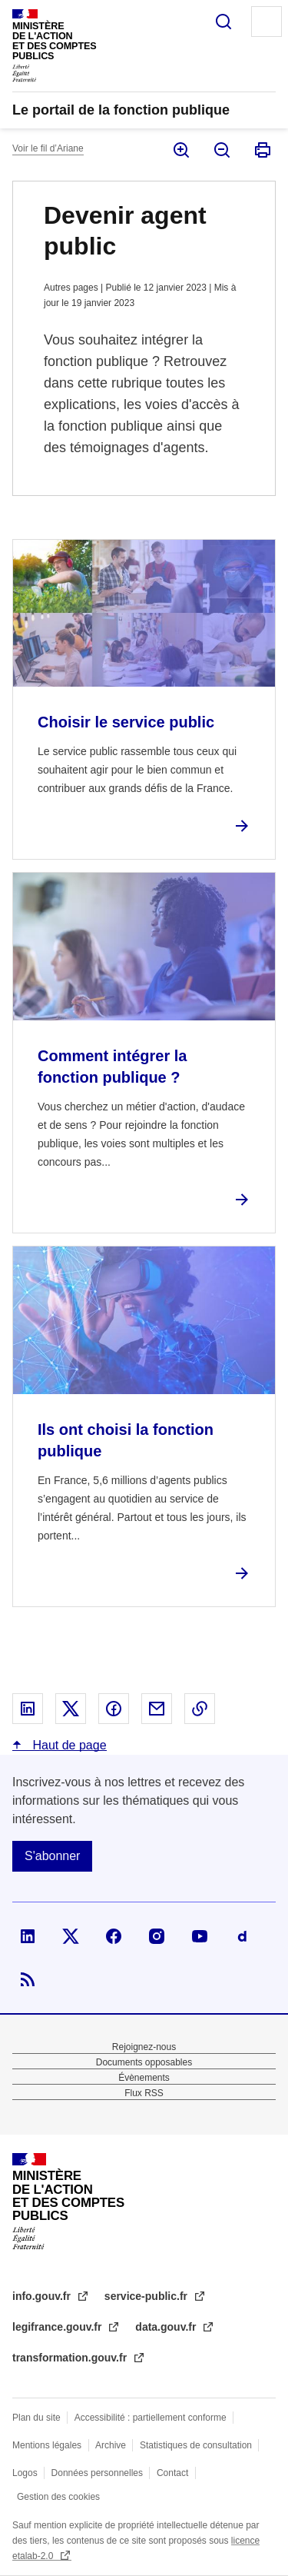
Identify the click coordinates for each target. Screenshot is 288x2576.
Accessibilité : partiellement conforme (150, 2417)
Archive (110, 2445)
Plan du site (36, 2417)
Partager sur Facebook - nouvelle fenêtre (113, 1708)
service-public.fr (147, 2296)
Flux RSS (144, 2093)
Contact (172, 2473)
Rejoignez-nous (144, 2047)
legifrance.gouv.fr (58, 2327)
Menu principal (266, 21)
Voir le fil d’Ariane (48, 148)
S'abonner (52, 1855)
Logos (25, 2473)
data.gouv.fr (167, 2327)
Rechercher (223, 21)
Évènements (144, 2077)
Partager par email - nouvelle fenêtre (156, 1708)
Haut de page (68, 1745)
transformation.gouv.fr (71, 2357)
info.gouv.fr (43, 2296)
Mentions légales (46, 2445)
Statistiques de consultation (196, 2445)
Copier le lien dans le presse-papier (199, 1708)
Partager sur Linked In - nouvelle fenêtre (27, 1708)
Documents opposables (144, 2062)
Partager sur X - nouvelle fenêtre (70, 1708)
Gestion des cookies (58, 2496)
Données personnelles (97, 2473)
